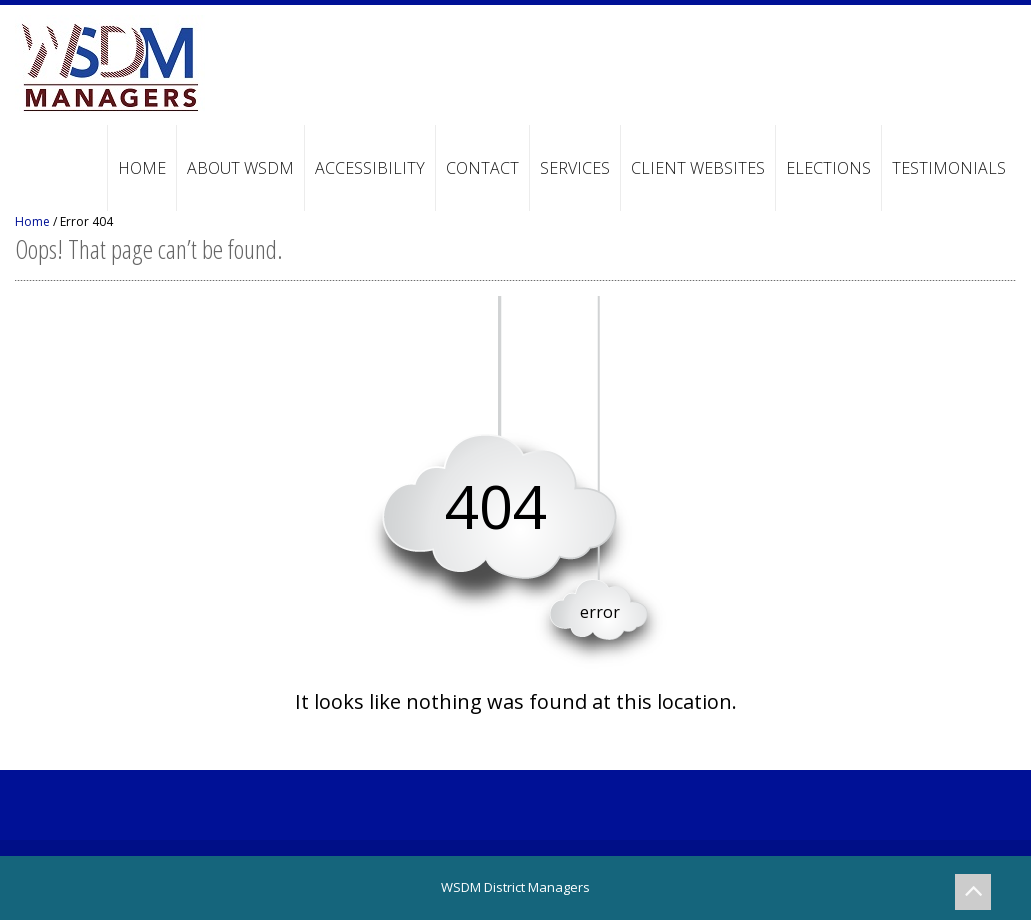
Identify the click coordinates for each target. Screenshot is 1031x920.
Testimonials (949, 168)
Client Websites (698, 168)
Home (142, 168)
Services (575, 168)
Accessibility (370, 168)
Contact (482, 168)
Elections (828, 168)
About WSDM (240, 168)
